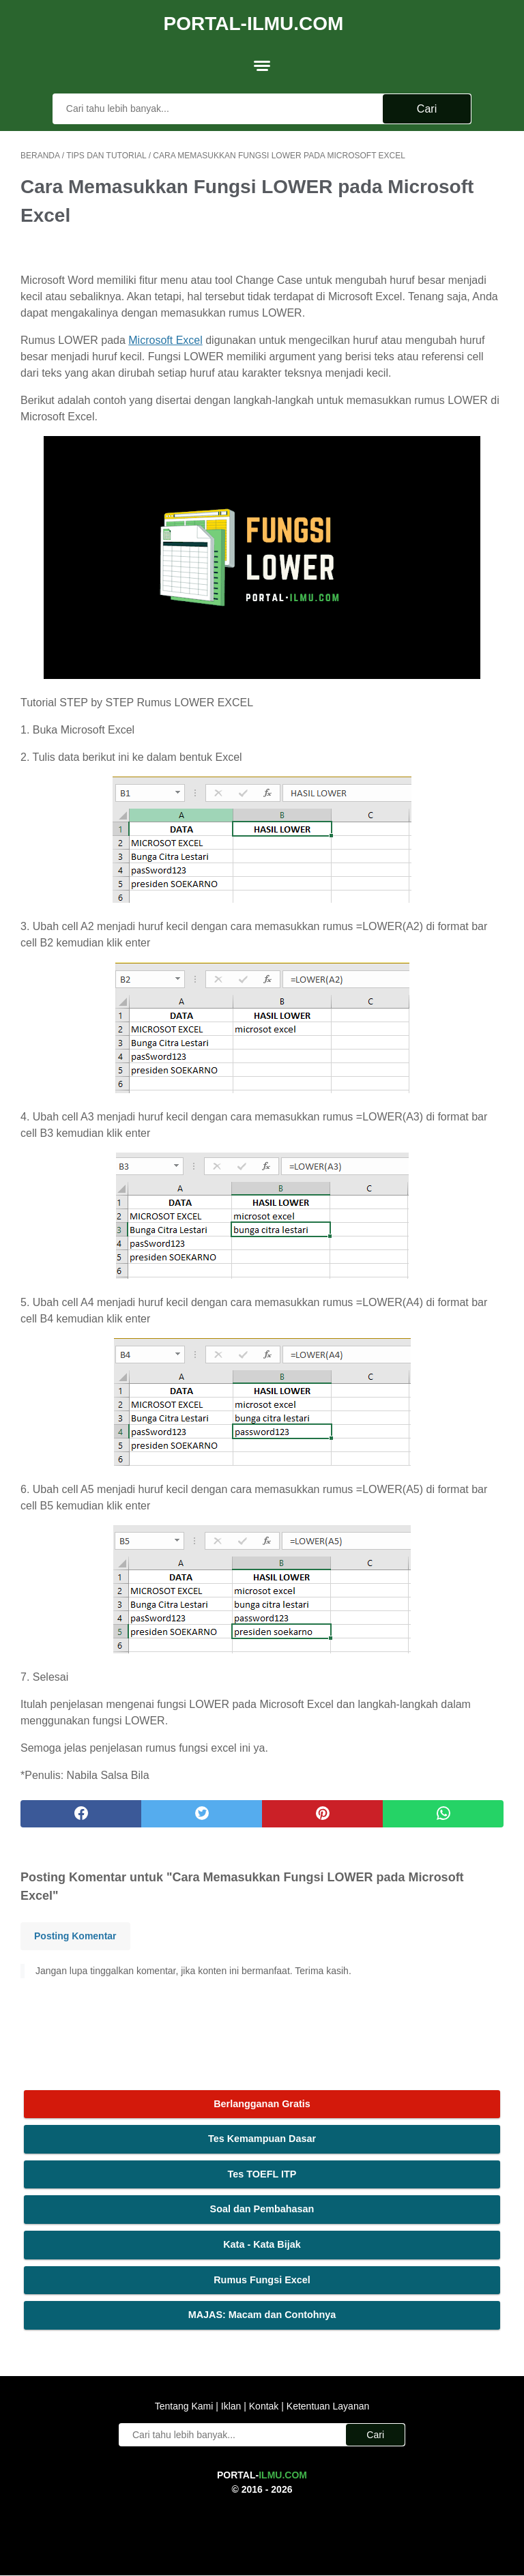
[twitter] (201, 1808)
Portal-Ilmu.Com (254, 18)
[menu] (262, 58)
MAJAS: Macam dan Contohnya (262, 2314)
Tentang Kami (185, 2406)
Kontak (263, 2406)
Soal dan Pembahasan (262, 2208)
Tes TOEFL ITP (262, 2172)
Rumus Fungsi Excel (262, 2278)
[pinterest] (322, 1808)
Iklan (231, 2406)
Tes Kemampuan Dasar (262, 2137)
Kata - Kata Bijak (262, 2243)
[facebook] (80, 1808)
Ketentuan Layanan (326, 2406)
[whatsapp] (443, 1808)
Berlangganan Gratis (262, 2102)
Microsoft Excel (165, 335)
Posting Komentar (75, 1930)
